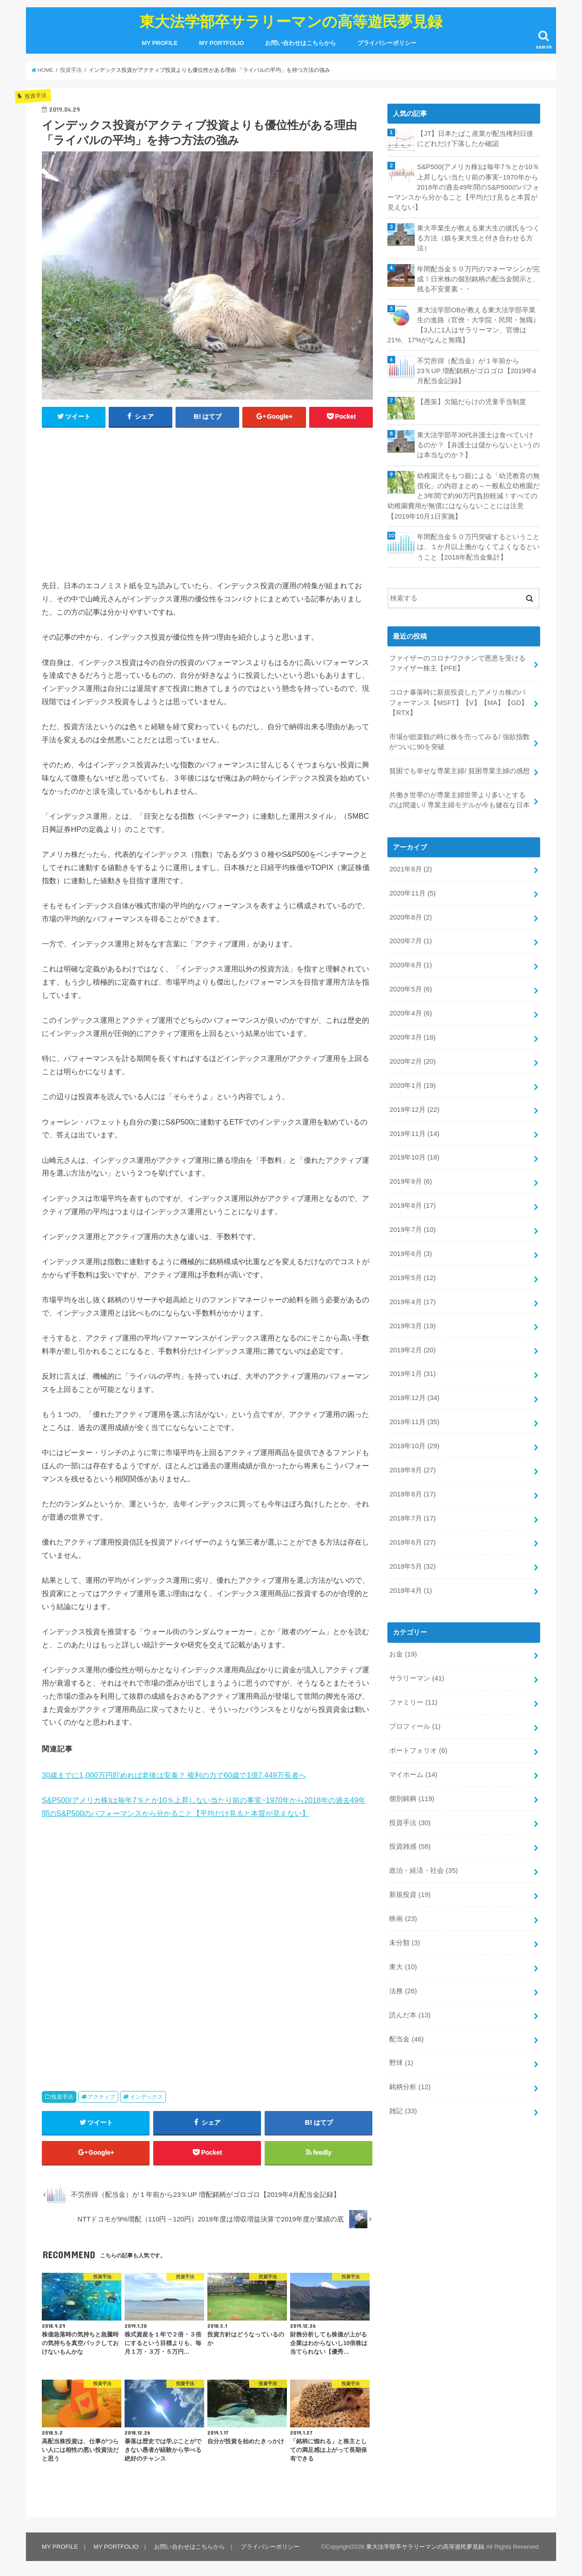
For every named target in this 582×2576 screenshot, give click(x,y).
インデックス (146, 2097)
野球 (401, 2062)
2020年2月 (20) (412, 1061)
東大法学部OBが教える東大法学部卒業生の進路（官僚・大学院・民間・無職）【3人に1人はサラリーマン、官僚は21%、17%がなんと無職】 (463, 325)
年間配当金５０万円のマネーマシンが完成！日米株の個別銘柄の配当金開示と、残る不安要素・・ (478, 279)
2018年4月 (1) (410, 1590)
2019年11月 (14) (414, 1133)
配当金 (406, 2039)
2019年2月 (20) (412, 1350)
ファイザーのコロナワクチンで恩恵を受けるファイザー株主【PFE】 (457, 663)
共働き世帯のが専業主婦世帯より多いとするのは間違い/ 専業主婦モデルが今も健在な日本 (459, 800)
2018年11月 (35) (414, 1422)
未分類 (404, 1942)
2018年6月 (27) (412, 1542)
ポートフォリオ (418, 1750)
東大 (403, 1967)
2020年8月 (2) (410, 917)
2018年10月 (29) (414, 1446)
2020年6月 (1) (410, 965)
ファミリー (413, 1702)
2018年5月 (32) (412, 1566)
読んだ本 (410, 2015)
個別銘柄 (411, 1798)
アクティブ (101, 2097)
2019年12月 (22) (414, 1109)
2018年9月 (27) (412, 1470)
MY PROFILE (160, 43)
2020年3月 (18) (412, 1037)
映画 (403, 1918)
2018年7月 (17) (412, 1518)
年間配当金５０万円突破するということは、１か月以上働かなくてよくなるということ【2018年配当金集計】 (478, 546)
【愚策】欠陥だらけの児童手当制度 (471, 401)
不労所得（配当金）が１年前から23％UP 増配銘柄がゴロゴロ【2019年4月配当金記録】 (476, 371)
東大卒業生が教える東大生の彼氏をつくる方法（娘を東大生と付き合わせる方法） (478, 238)
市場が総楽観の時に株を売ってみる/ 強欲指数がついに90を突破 (459, 741)
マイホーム (413, 1774)
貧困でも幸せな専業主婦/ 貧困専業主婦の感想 (459, 771)
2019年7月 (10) (412, 1229)
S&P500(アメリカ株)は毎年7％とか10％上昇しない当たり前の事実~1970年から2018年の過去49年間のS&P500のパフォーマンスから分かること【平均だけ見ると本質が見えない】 (463, 187)
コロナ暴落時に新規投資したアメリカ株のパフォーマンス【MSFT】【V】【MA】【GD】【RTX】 (458, 702)
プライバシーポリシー (386, 43)
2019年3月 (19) (412, 1326)
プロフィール (414, 1726)
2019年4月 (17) (412, 1302)
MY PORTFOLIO (221, 43)
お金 (403, 1654)
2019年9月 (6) (410, 1181)
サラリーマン (416, 1678)
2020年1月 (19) (412, 1085)
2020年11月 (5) (412, 893)
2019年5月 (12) (412, 1277)
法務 (403, 1991)
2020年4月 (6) (410, 1013)
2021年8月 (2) (410, 869)
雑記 (403, 2111)
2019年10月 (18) (414, 1157)
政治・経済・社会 (423, 1870)
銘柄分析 (410, 2087)
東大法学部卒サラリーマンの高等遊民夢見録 (291, 21)
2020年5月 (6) (410, 989)
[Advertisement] (207, 501)
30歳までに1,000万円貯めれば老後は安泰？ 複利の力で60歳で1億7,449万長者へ (174, 1775)
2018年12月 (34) (414, 1397)
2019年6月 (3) (410, 1253)
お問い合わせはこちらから (300, 43)
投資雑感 (410, 1846)
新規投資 (410, 1894)
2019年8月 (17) (412, 1205)
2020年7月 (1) (410, 941)
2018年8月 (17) (412, 1494)
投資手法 (62, 2097)
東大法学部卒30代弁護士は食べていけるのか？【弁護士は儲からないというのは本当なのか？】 (478, 445)
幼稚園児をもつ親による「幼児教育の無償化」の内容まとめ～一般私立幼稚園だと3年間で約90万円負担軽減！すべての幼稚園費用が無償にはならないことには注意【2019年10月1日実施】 (463, 496)
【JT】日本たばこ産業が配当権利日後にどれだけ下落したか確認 (475, 138)
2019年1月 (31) (412, 1373)
